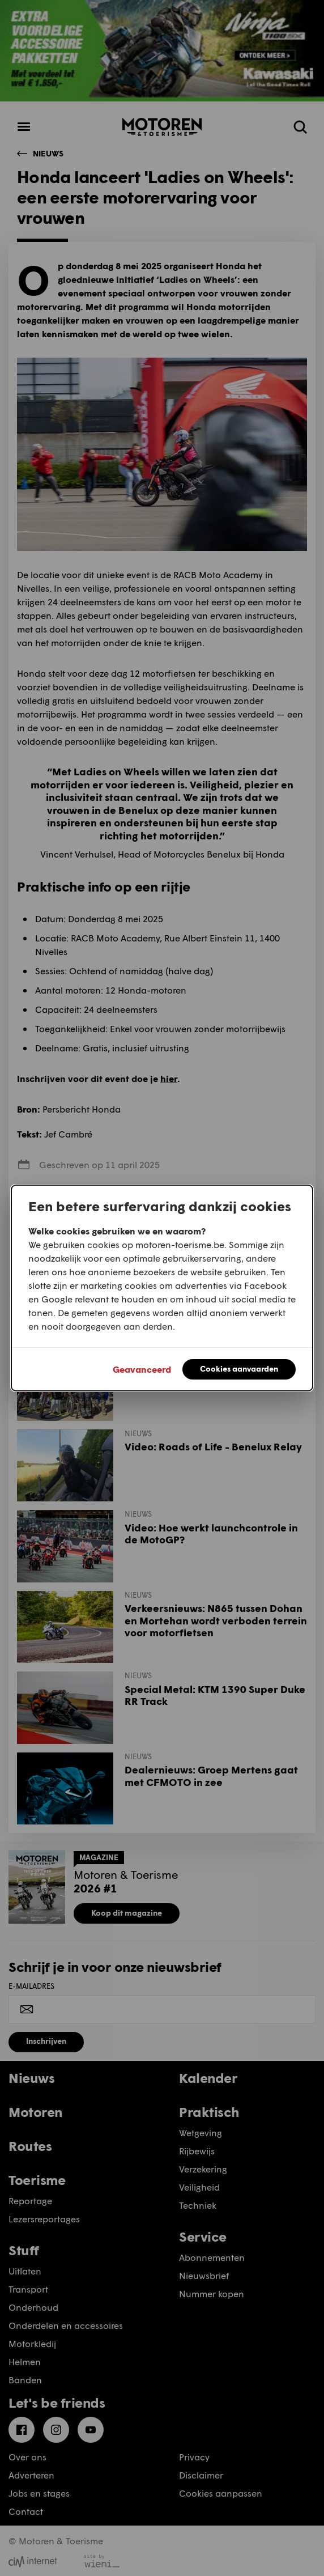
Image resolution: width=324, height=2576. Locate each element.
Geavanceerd (142, 1369)
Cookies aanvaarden (239, 1368)
